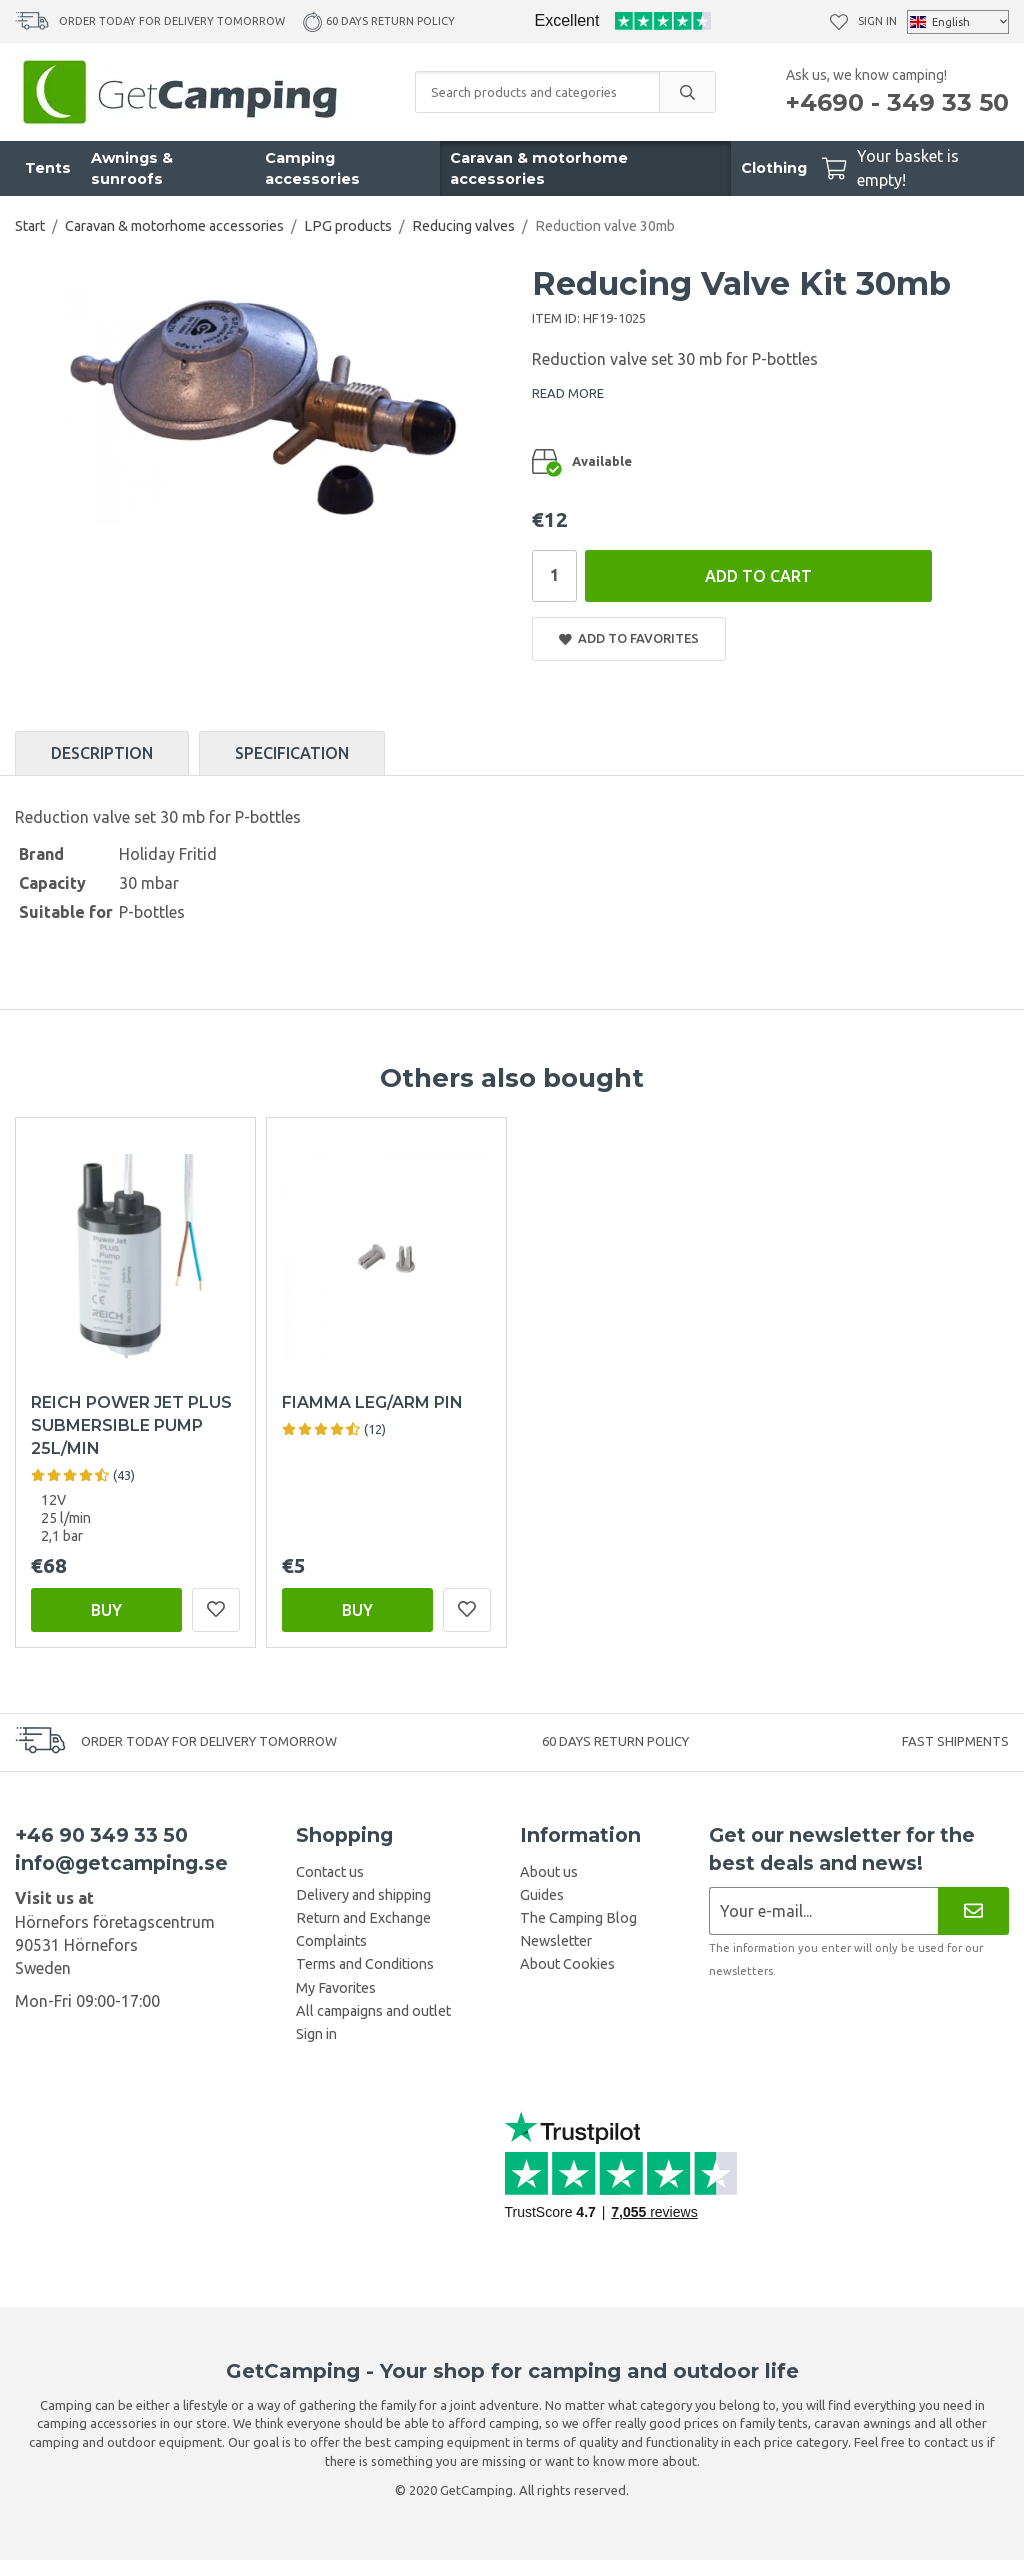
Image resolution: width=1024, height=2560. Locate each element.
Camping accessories (312, 168)
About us (549, 1872)
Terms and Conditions (365, 1964)
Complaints (331, 1941)
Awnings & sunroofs (132, 168)
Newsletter (556, 1941)
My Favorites (336, 1988)
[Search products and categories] (537, 92)
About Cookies (567, 1964)
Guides (542, 1895)
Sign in (877, 21)
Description (102, 753)
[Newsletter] (973, 1910)
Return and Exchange (363, 1918)
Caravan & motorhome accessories (539, 168)
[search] (687, 92)
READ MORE (568, 393)
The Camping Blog (578, 1918)
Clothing (774, 168)
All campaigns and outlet (373, 2011)
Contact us (330, 1872)
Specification (292, 753)
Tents (48, 168)
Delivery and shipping (363, 1895)
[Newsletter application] (823, 1910)
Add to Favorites (629, 638)
